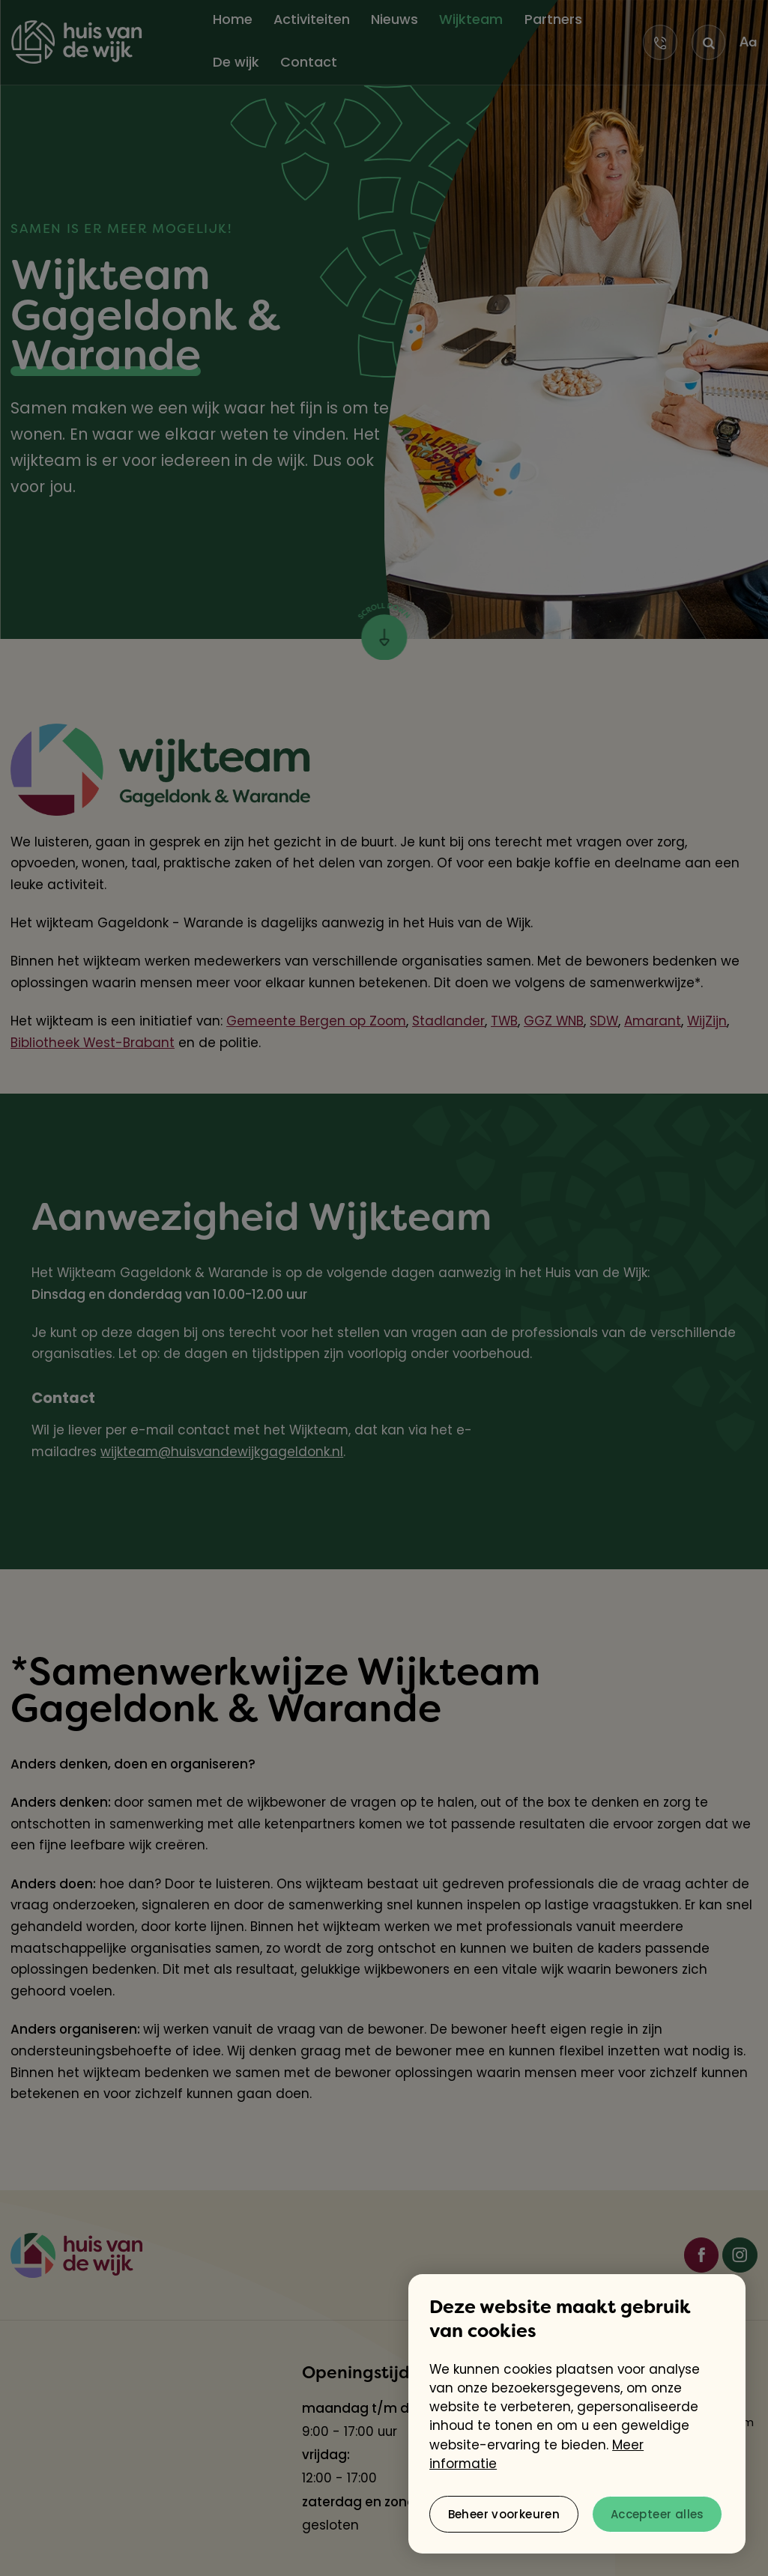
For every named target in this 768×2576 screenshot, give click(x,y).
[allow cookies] (657, 2514)
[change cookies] (503, 2514)
